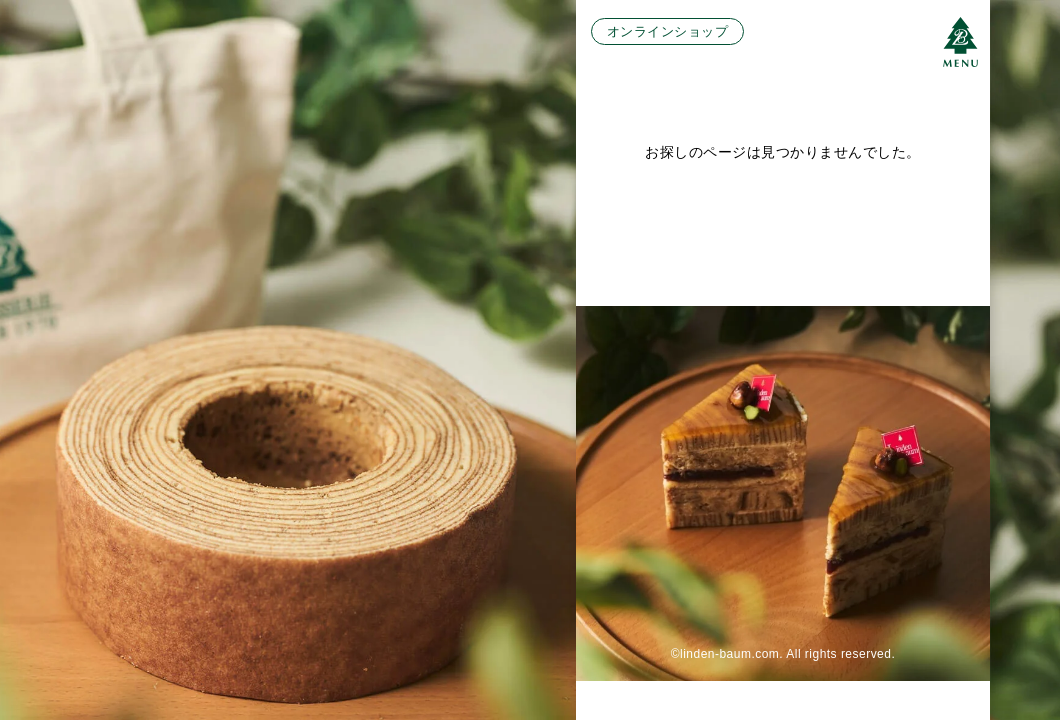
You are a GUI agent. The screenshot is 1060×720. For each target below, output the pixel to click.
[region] (530, 360)
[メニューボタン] (960, 42)
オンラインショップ (667, 31)
